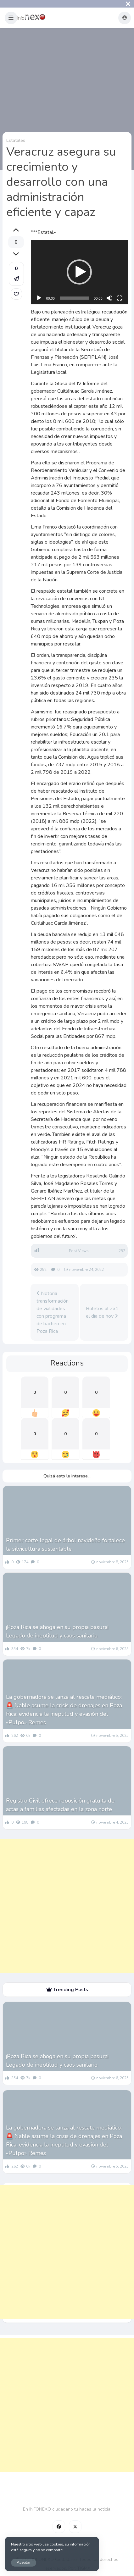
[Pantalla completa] (119, 298)
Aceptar (24, 2562)
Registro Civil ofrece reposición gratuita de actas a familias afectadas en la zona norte (60, 1805)
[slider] (74, 298)
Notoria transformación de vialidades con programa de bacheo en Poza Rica (52, 1312)
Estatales (15, 140)
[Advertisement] (67, 1906)
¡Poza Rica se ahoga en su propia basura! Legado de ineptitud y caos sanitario (57, 1631)
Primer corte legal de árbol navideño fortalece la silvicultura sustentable (65, 1545)
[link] (16, 294)
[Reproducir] (39, 298)
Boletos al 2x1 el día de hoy (102, 1312)
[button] (11, 18)
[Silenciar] (109, 298)
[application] (79, 272)
